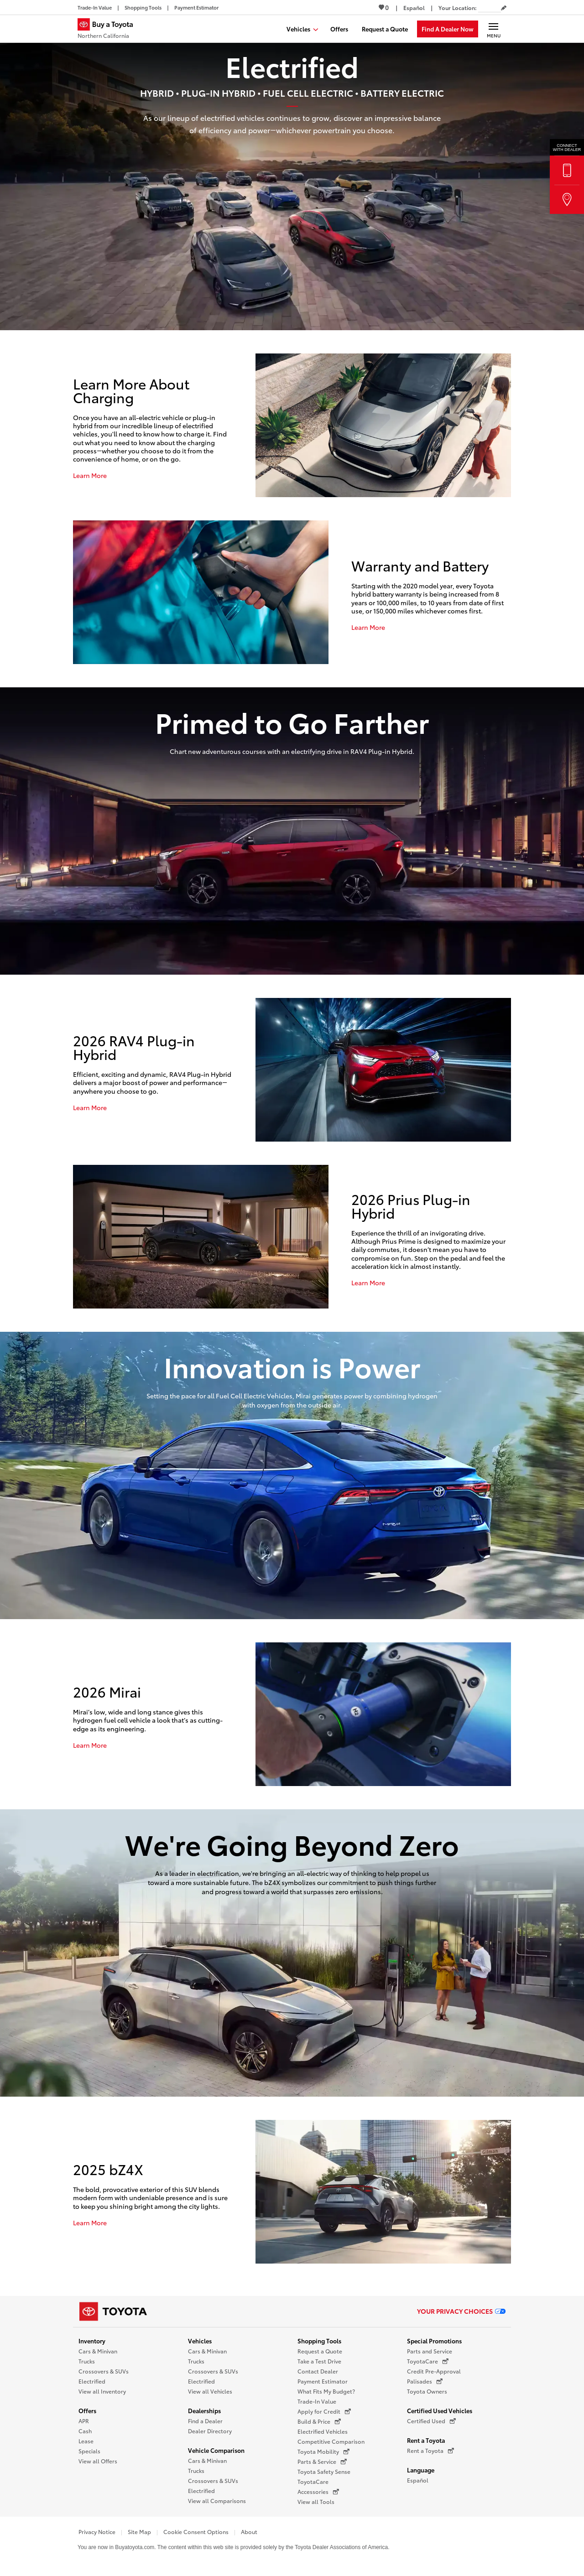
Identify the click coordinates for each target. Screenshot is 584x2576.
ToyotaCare (312, 2481)
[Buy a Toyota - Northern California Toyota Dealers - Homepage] (109, 29)
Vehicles (200, 2341)
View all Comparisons (217, 2500)
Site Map (139, 2531)
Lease (86, 2441)
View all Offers (97, 2461)
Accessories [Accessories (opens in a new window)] (318, 2492)
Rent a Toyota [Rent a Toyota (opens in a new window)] (430, 2451)
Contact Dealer (317, 2371)
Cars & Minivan (97, 2351)
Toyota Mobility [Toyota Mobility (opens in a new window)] (323, 2451)
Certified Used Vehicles (439, 2410)
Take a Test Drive (319, 2361)
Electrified (91, 2381)
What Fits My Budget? (326, 2391)
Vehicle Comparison (216, 2450)
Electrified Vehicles (322, 2431)
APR (83, 2421)
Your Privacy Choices (461, 2311)
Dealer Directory (210, 2431)
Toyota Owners (427, 2391)
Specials (89, 2451)
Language (420, 2470)
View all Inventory (102, 2391)
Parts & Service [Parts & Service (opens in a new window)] (322, 2462)
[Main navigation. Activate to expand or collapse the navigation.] (493, 28)
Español (417, 2480)
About (249, 2531)
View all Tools (315, 2501)
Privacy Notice (96, 2531)
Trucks (86, 2361)
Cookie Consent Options (196, 2531)
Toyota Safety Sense (323, 2471)
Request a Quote (319, 2351)
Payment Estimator (322, 2381)
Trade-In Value (316, 2401)
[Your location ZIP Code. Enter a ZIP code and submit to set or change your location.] (489, 7)
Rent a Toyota (426, 2440)
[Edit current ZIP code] (503, 8)
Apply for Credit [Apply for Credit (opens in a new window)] (324, 2411)
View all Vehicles (210, 2391)
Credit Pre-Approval (434, 2371)
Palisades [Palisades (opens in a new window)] (425, 2381)
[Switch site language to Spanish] (414, 7)
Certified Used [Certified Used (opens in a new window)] (431, 2421)
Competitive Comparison (331, 2441)
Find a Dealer (205, 2421)
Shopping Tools (319, 2341)
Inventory (91, 2341)
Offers (87, 2410)
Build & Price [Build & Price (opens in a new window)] (319, 2421)
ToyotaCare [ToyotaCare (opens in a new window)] (427, 2361)
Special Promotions (434, 2341)
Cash (85, 2431)
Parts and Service (429, 2351)
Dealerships (204, 2410)
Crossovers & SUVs (103, 2371)
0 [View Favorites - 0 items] (384, 7)
